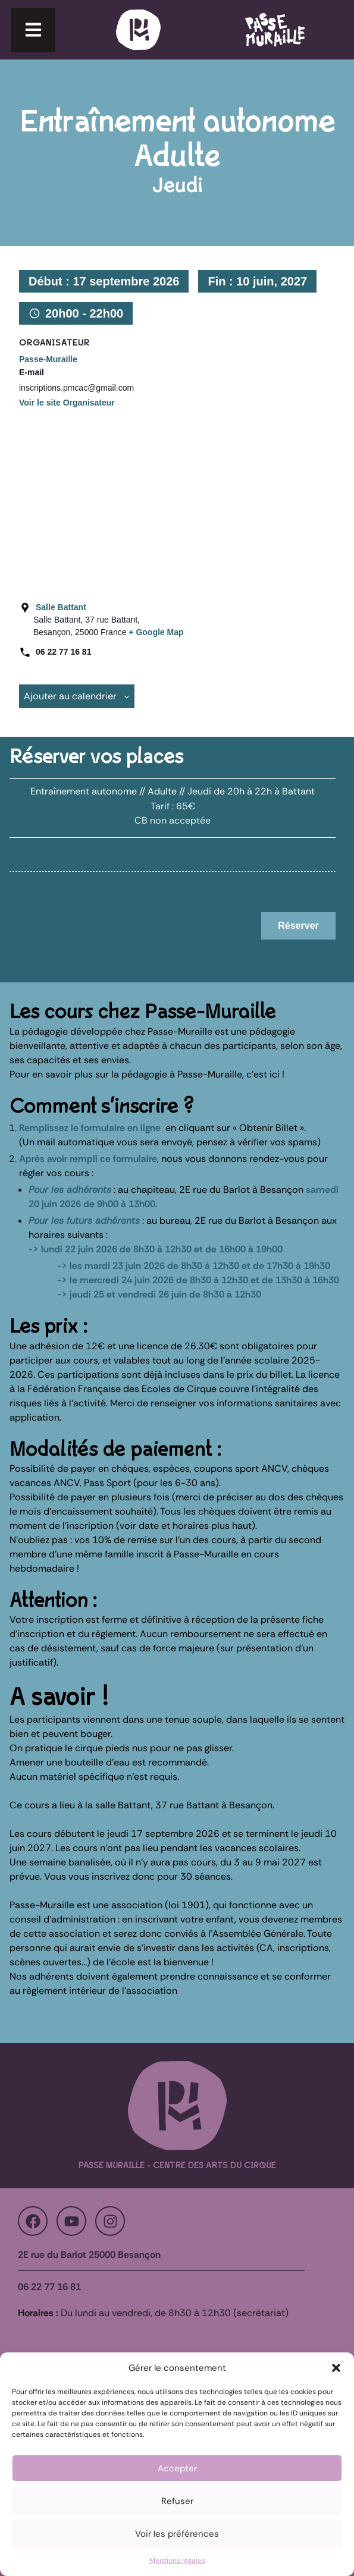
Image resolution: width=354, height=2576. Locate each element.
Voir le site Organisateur (67, 402)
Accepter (177, 2468)
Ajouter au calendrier (77, 696)
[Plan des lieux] (172, 502)
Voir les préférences (177, 2534)
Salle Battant (61, 607)
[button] (336, 2368)
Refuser (177, 2501)
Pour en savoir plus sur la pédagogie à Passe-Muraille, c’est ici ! (147, 1074)
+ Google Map (156, 632)
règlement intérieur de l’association (100, 1990)
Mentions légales (177, 2560)
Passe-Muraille (48, 359)
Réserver (298, 926)
